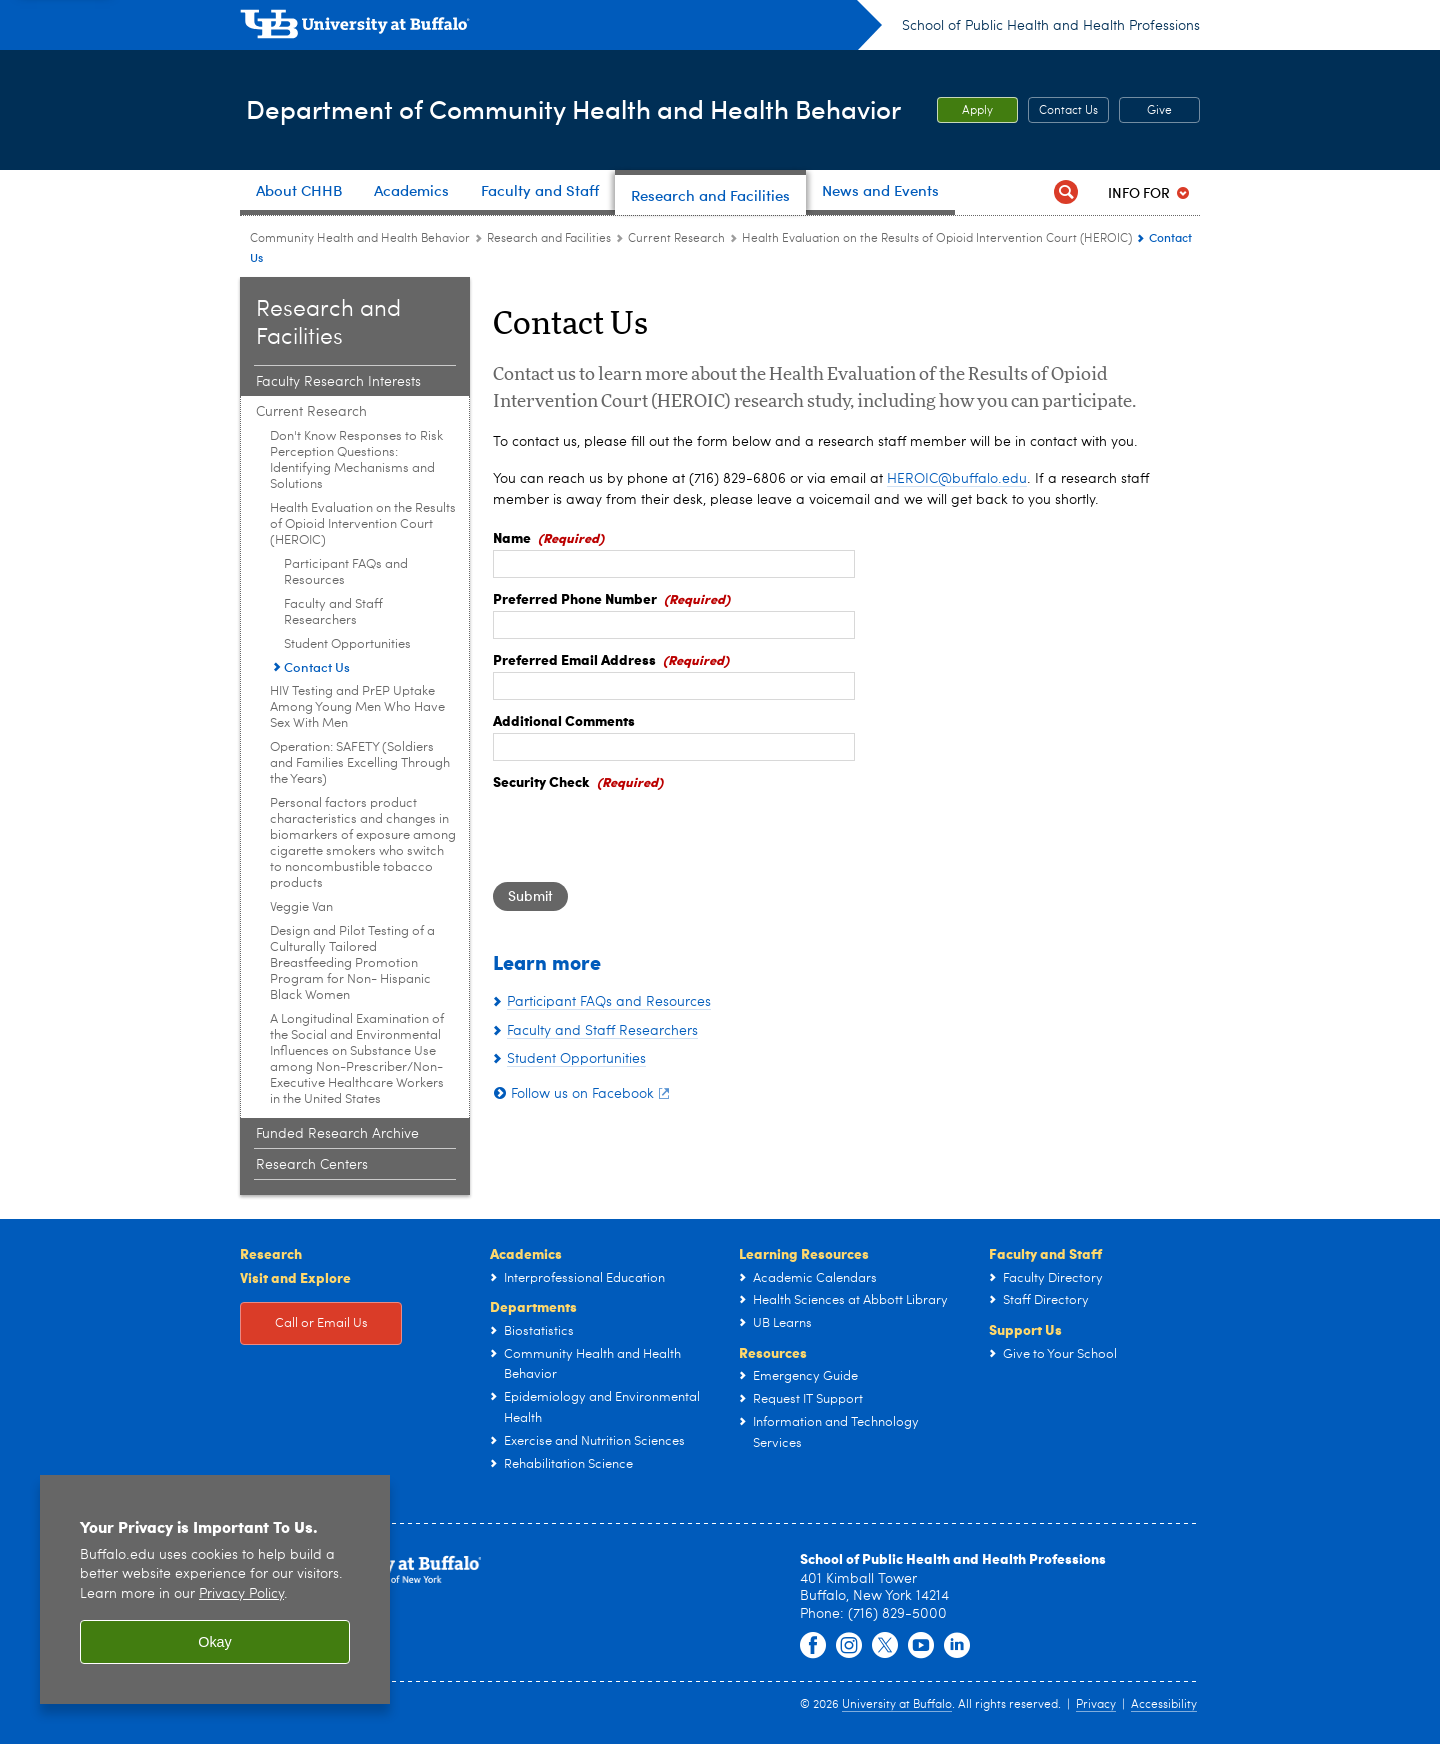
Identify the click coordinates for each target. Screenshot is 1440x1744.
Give (1159, 111)
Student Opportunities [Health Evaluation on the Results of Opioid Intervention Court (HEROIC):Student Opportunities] (347, 644)
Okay (215, 1642)
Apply (977, 111)
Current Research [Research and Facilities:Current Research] (676, 239)
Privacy (1096, 1705)
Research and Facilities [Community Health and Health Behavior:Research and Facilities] (549, 239)
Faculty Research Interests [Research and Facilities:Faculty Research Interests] (338, 382)
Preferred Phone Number (575, 598)
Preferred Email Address (574, 659)
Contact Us (1068, 111)
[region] (215, 1589)
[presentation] (645, 833)
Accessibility (1164, 1705)
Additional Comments (564, 720)
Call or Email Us (321, 1323)
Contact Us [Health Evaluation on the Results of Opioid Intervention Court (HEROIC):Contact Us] (317, 666)
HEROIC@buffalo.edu (957, 479)
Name (512, 537)
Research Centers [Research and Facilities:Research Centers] (312, 1165)
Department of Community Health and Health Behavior (549, 109)
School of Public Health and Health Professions (1051, 26)
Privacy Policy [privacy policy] (241, 1594)
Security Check (541, 781)
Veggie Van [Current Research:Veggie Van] (301, 907)
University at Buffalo (897, 1705)
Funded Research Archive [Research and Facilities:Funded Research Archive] (337, 1134)
